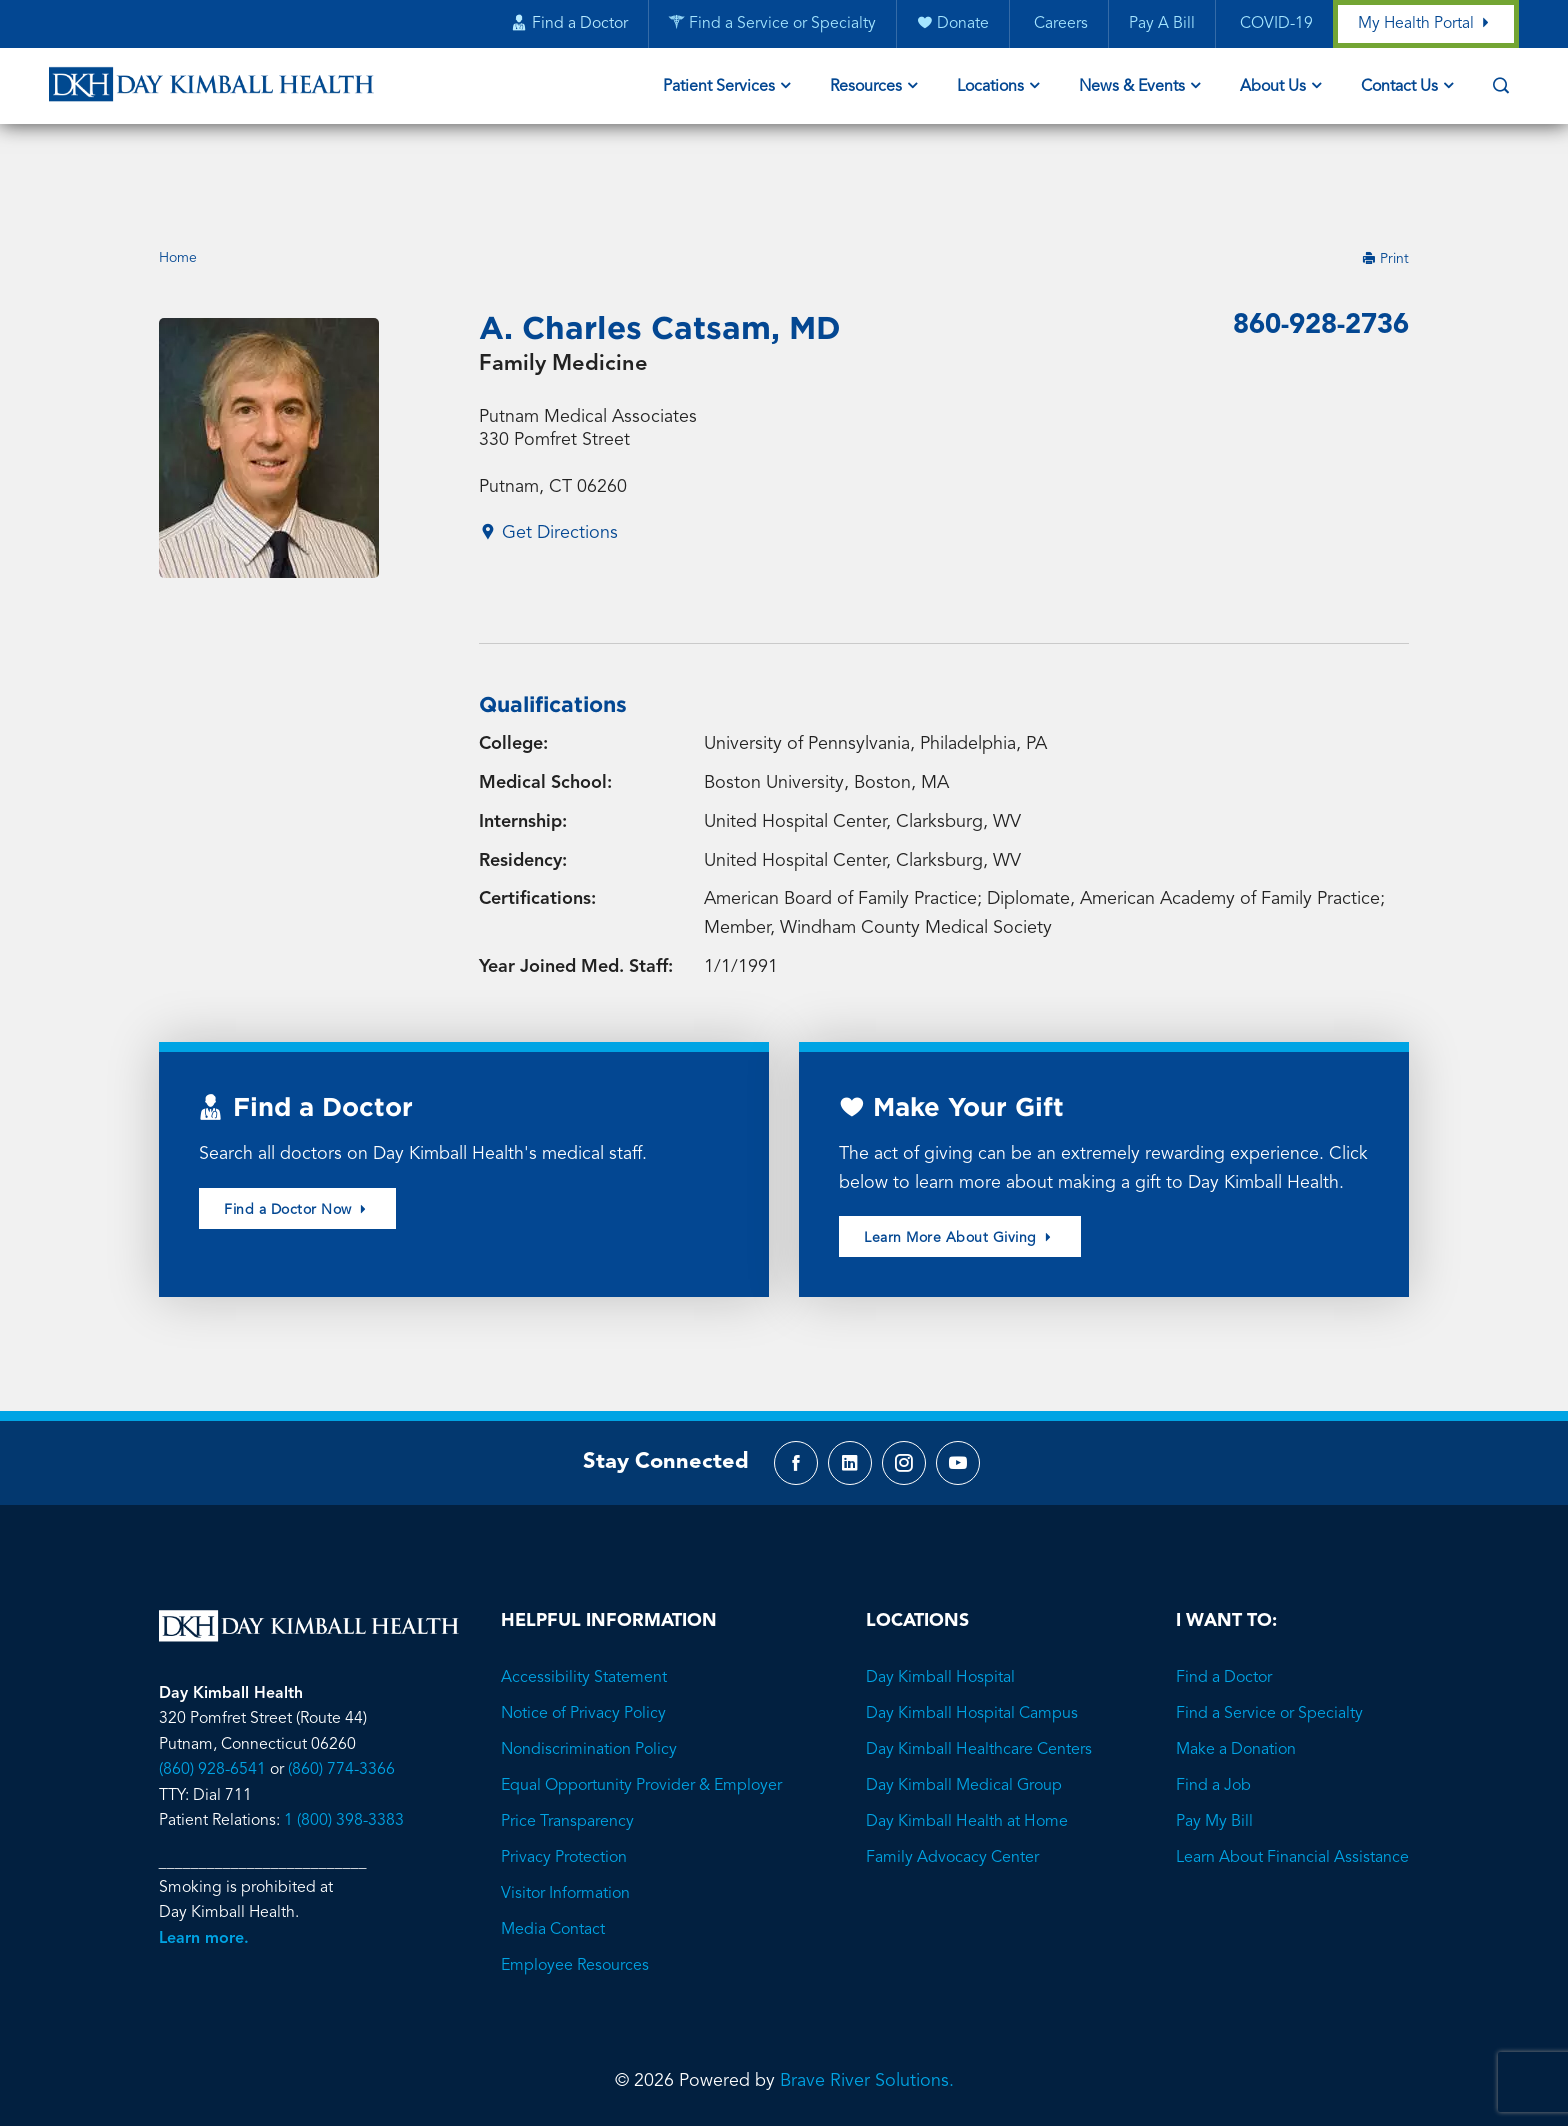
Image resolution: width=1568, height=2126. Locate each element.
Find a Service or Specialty (1269, 1639)
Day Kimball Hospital (940, 1603)
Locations (990, 88)
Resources (866, 88)
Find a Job (1213, 1711)
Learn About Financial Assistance (1292, 1783)
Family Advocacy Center (952, 1783)
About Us (1273, 88)
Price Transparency (567, 1747)
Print (1385, 178)
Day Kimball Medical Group (964, 1711)
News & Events (1132, 88)
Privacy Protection (564, 1783)
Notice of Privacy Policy (583, 1639)
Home (178, 178)
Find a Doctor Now (297, 1130)
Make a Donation (1236, 1675)
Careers (1058, 25)
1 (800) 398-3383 (344, 1747)
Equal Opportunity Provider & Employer (641, 1711)
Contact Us (1399, 88)
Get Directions (548, 455)
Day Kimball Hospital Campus (972, 1639)
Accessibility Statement (584, 1603)
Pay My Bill (1214, 1747)
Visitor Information (565, 1819)
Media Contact (553, 1855)
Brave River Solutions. (867, 2006)
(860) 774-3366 (341, 1696)
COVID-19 (1273, 25)
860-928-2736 (1316, 246)
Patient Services (719, 88)
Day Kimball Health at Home (967, 1747)
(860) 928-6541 (212, 1696)
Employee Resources (575, 1891)
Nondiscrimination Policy (589, 1675)
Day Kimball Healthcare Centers (979, 1675)
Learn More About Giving (960, 1159)
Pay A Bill (1161, 25)
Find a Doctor (1224, 1603)
